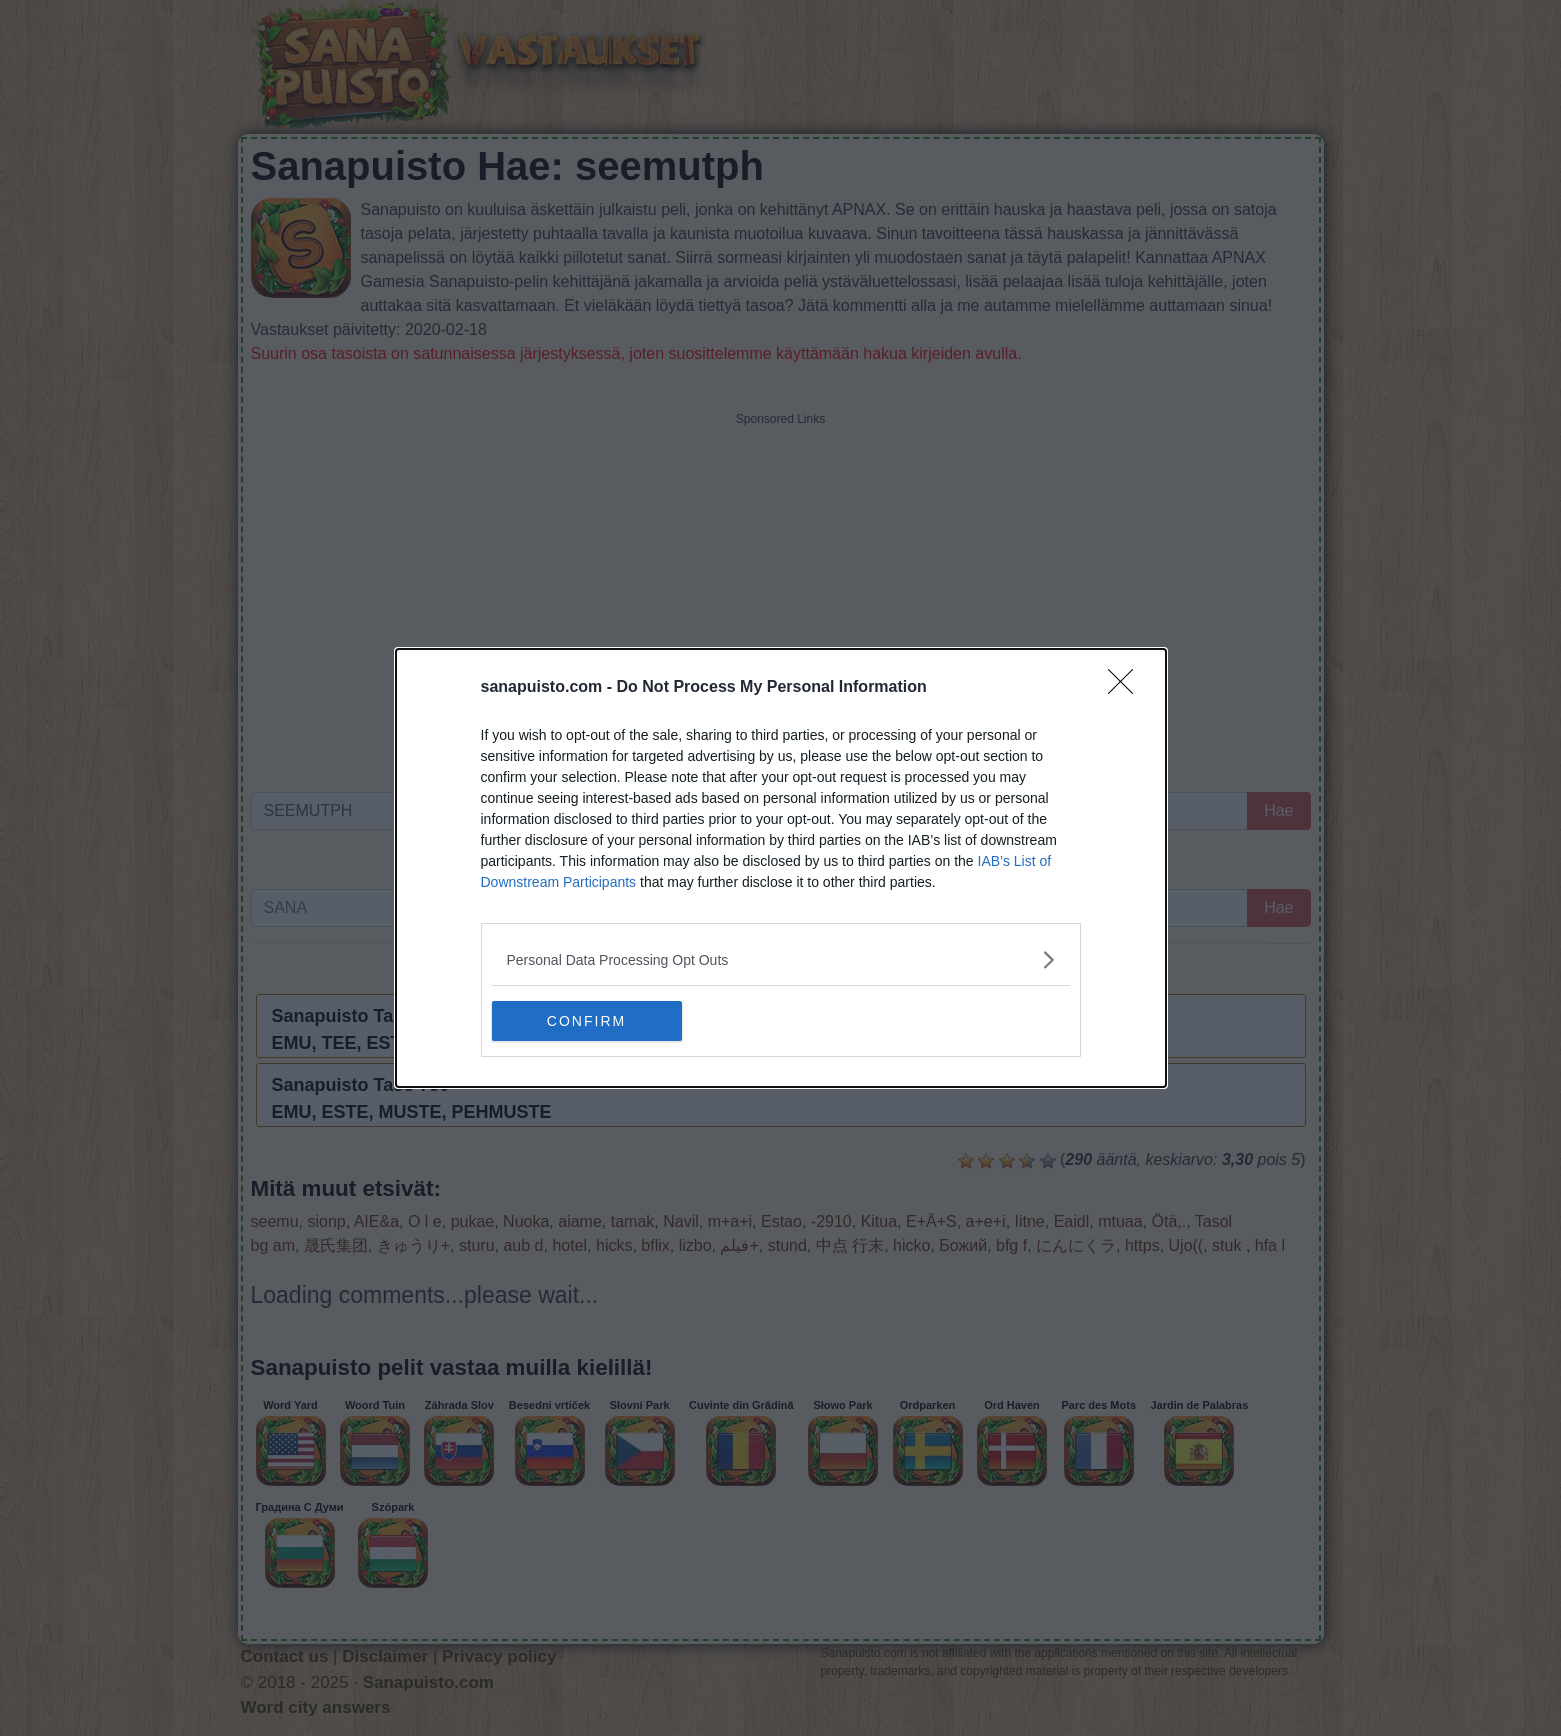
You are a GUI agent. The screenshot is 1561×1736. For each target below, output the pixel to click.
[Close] (1127, 688)
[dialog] (781, 868)
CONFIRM (586, 1020)
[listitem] (781, 959)
